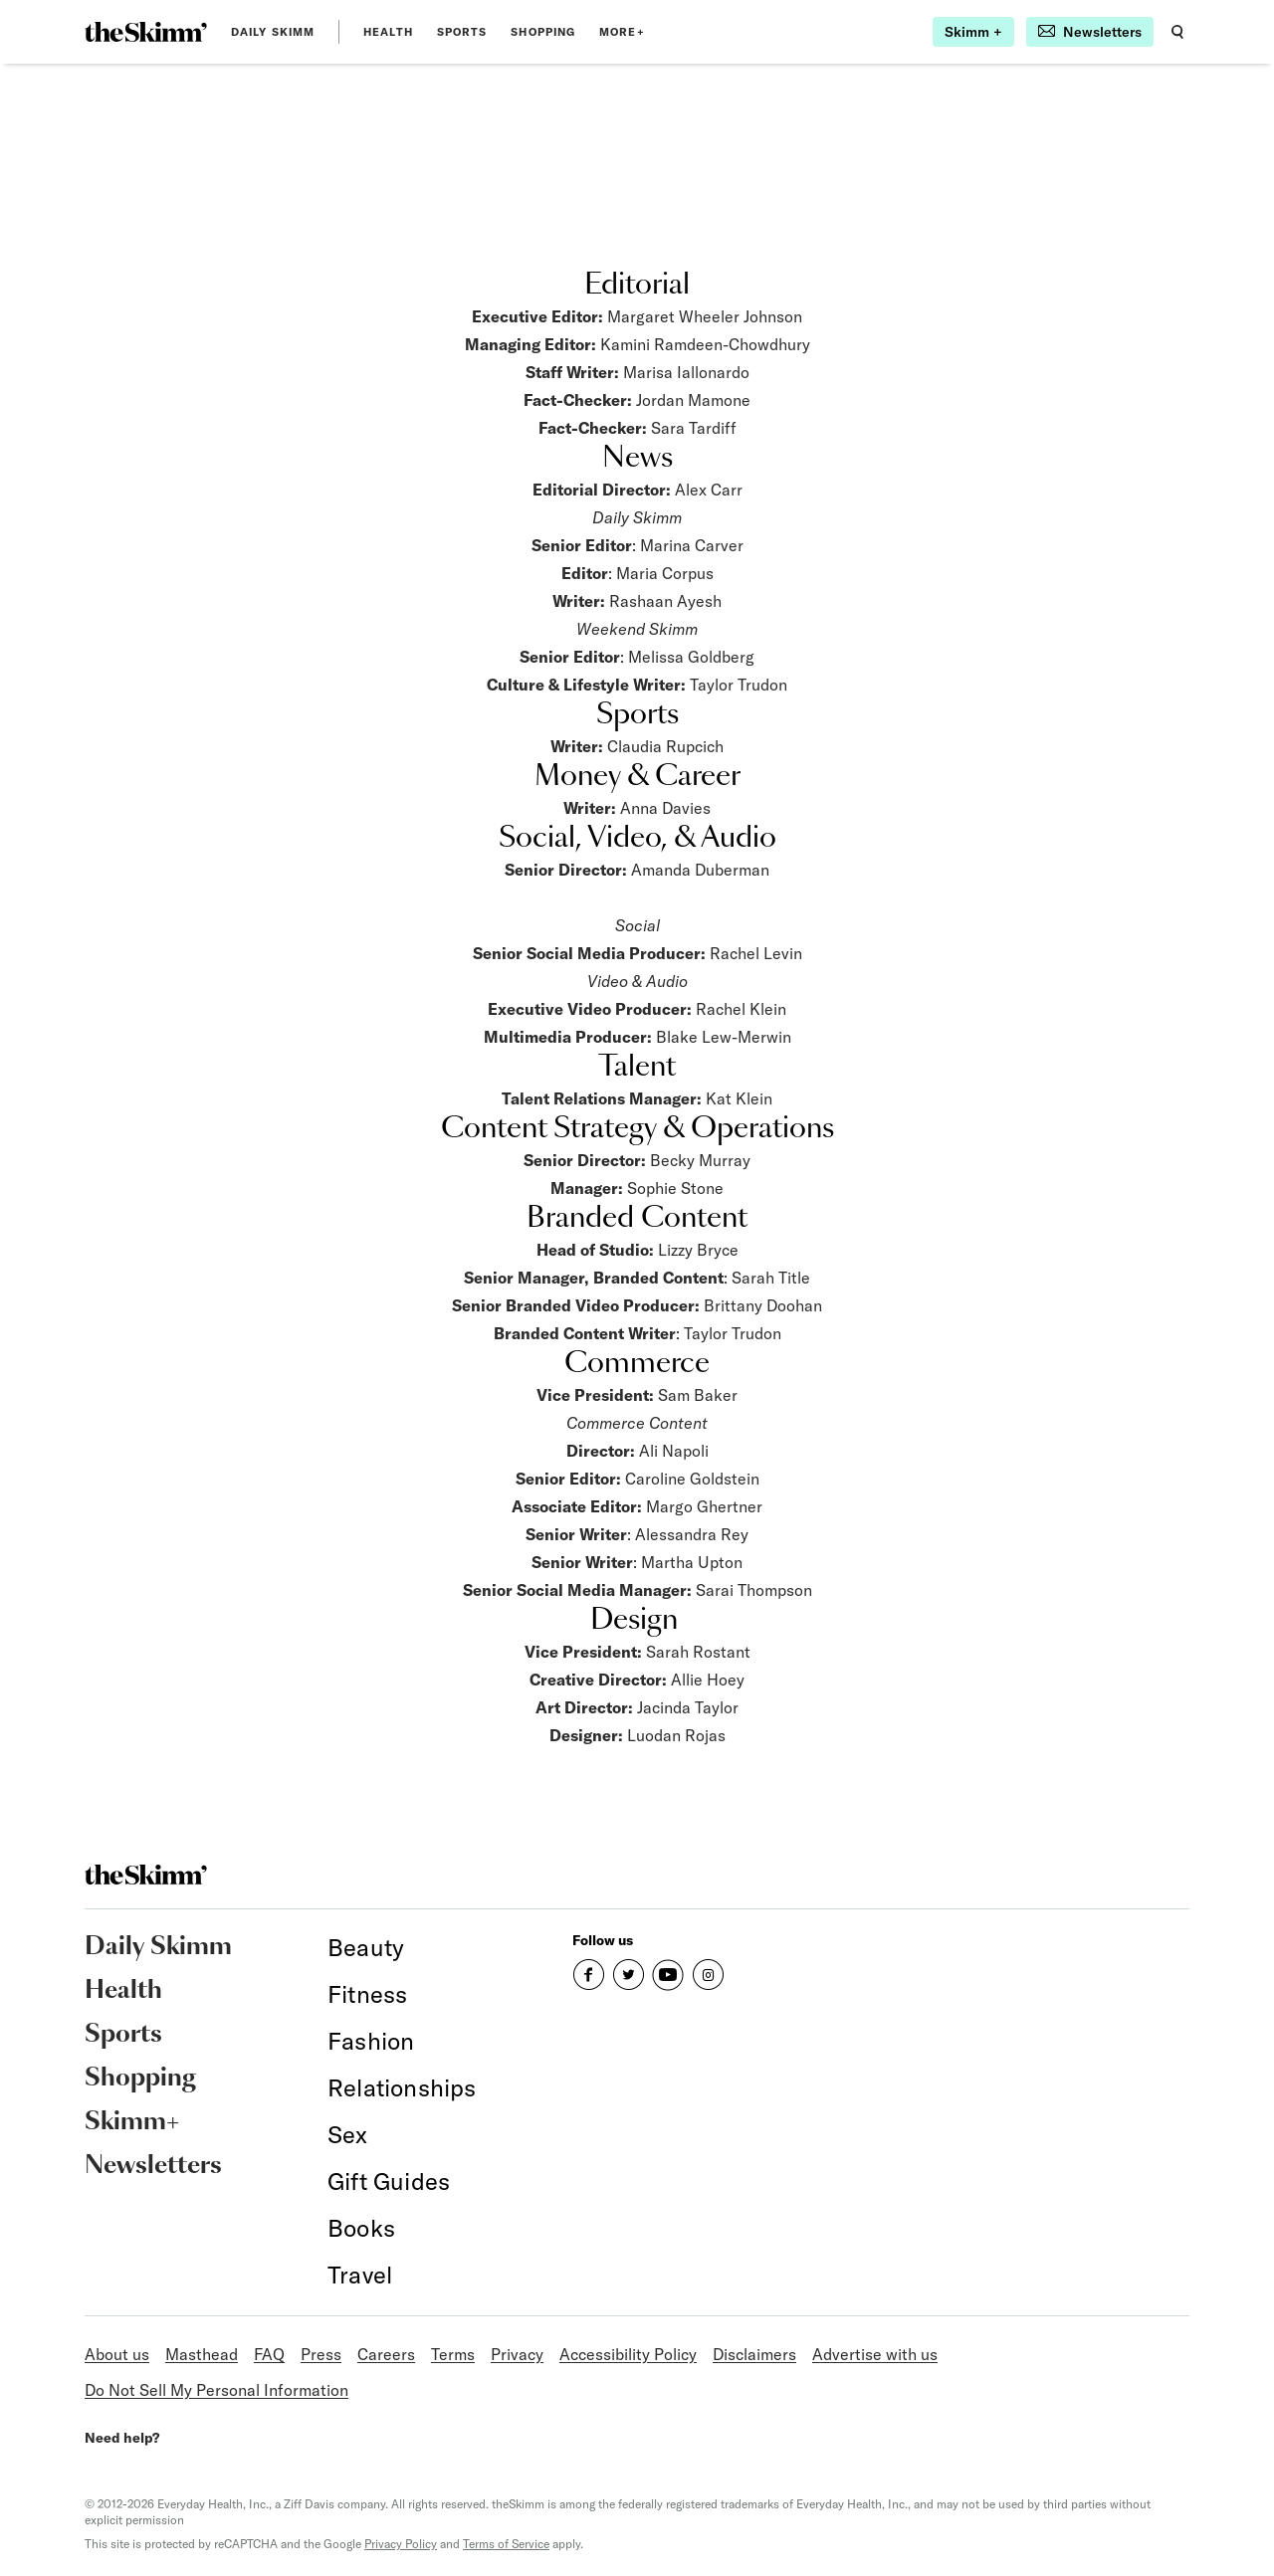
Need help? (122, 2438)
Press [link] (321, 2354)
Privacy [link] (517, 2354)
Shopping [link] (543, 32)
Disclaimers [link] (754, 2354)
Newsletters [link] (153, 2166)
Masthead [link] (201, 2354)
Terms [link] (453, 2354)
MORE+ (622, 32)
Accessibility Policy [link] (628, 2354)
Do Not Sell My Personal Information (216, 2390)
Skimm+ (132, 2122)
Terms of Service (506, 2543)
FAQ (269, 2354)
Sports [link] (462, 32)
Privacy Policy (400, 2543)
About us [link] (117, 2354)
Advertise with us (875, 2354)
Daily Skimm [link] (273, 32)
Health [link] (388, 32)
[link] (146, 32)
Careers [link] (386, 2354)
